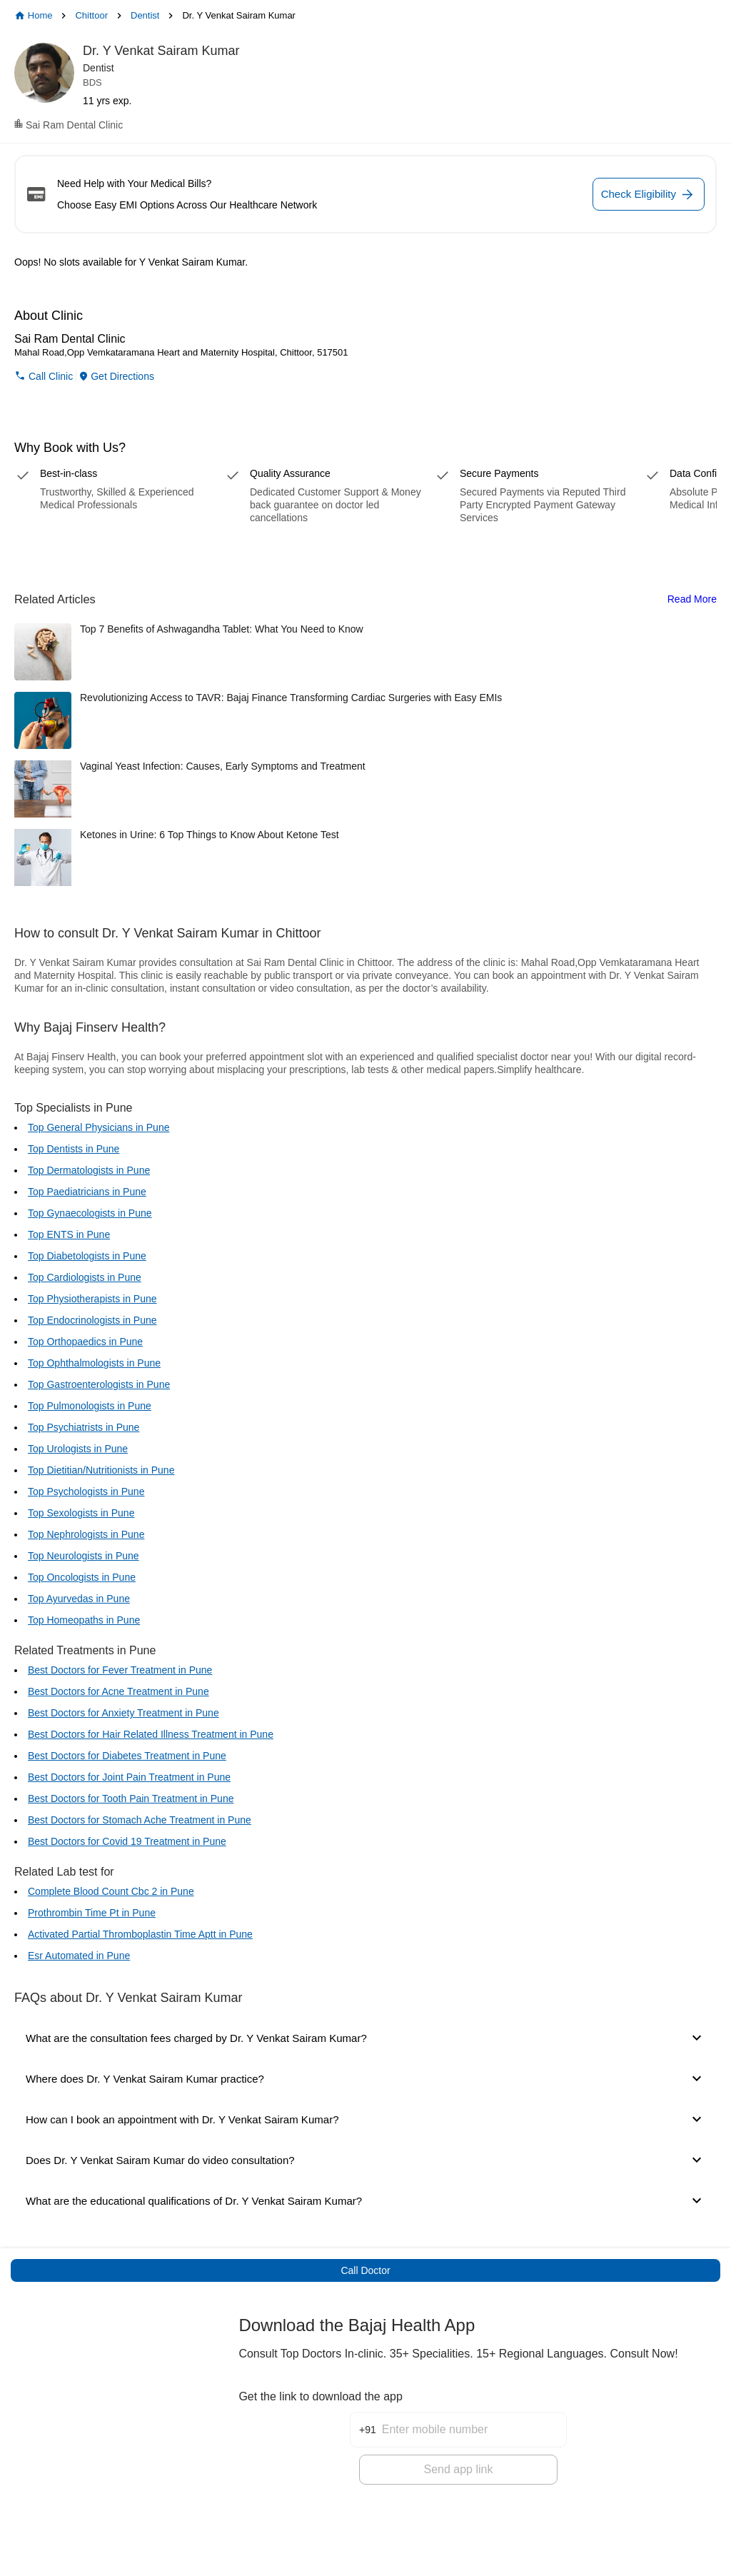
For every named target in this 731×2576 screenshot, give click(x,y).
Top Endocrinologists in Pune (92, 1320)
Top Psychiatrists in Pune (83, 1427)
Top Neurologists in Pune (83, 1555)
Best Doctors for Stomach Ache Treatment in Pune (139, 1820)
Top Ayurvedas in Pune (79, 1598)
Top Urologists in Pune (78, 1448)
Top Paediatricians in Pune (87, 1191)
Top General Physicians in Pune (98, 1127)
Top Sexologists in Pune (81, 1513)
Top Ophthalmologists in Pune (94, 1363)
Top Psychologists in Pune (86, 1491)
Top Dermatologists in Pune (89, 1170)
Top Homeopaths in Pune (84, 1620)
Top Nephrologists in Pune (86, 1534)
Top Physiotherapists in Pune (92, 1298)
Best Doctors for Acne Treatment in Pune (118, 1691)
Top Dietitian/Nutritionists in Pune (101, 1470)
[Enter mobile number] (474, 2417)
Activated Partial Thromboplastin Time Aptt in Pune (140, 1934)
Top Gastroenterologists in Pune (99, 1384)
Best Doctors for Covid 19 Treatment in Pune (127, 1841)
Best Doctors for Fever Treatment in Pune (120, 1670)
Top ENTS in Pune (69, 1234)
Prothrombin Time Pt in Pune (92, 1912)
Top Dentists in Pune (73, 1148)
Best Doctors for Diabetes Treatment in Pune (127, 1755)
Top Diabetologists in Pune (87, 1256)
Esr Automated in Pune (79, 1955)
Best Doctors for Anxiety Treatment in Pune (123, 1713)
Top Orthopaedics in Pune (85, 1341)
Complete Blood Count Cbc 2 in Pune (111, 1891)
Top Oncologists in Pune (82, 1577)
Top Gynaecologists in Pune (90, 1213)
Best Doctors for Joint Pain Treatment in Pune (129, 1777)
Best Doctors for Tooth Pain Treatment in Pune (130, 1798)
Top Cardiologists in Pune (84, 1277)
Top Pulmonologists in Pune (89, 1406)
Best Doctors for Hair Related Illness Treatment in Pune (150, 1734)
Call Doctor (365, 2270)
